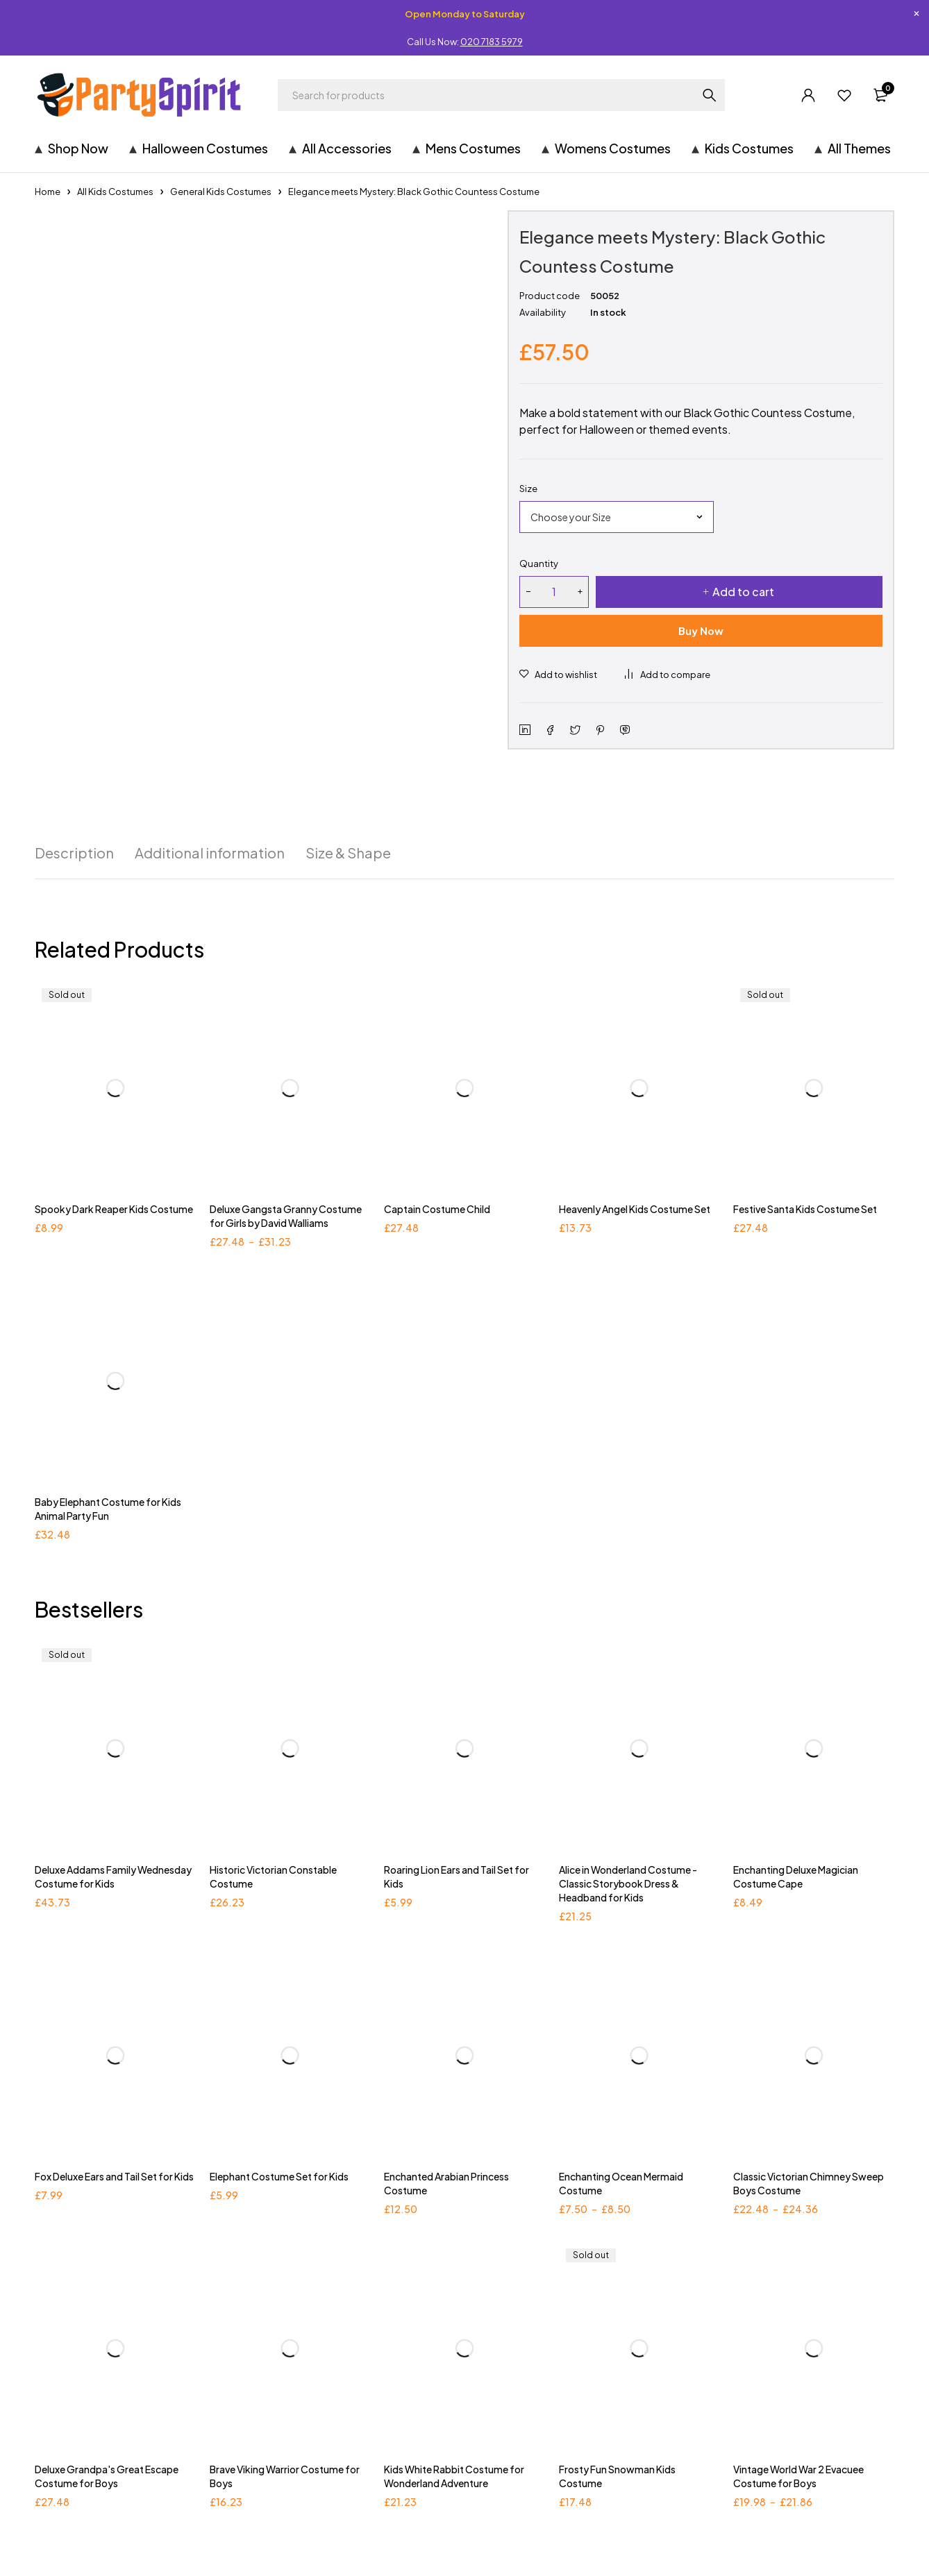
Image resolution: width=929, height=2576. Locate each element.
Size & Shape (348, 853)
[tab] (74, 853)
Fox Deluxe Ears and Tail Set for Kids (114, 2176)
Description (74, 853)
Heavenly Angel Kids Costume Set (634, 1209)
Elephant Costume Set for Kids (279, 2176)
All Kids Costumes (115, 191)
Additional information (210, 853)
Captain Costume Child (437, 1209)
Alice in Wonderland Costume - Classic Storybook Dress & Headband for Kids (628, 1883)
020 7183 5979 (491, 41)
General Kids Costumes (220, 191)
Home (47, 191)
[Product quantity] (554, 592)
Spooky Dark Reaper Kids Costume (114, 1209)
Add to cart (743, 591)
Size (528, 488)
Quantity (538, 563)
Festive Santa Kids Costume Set (805, 1209)
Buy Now (700, 630)
